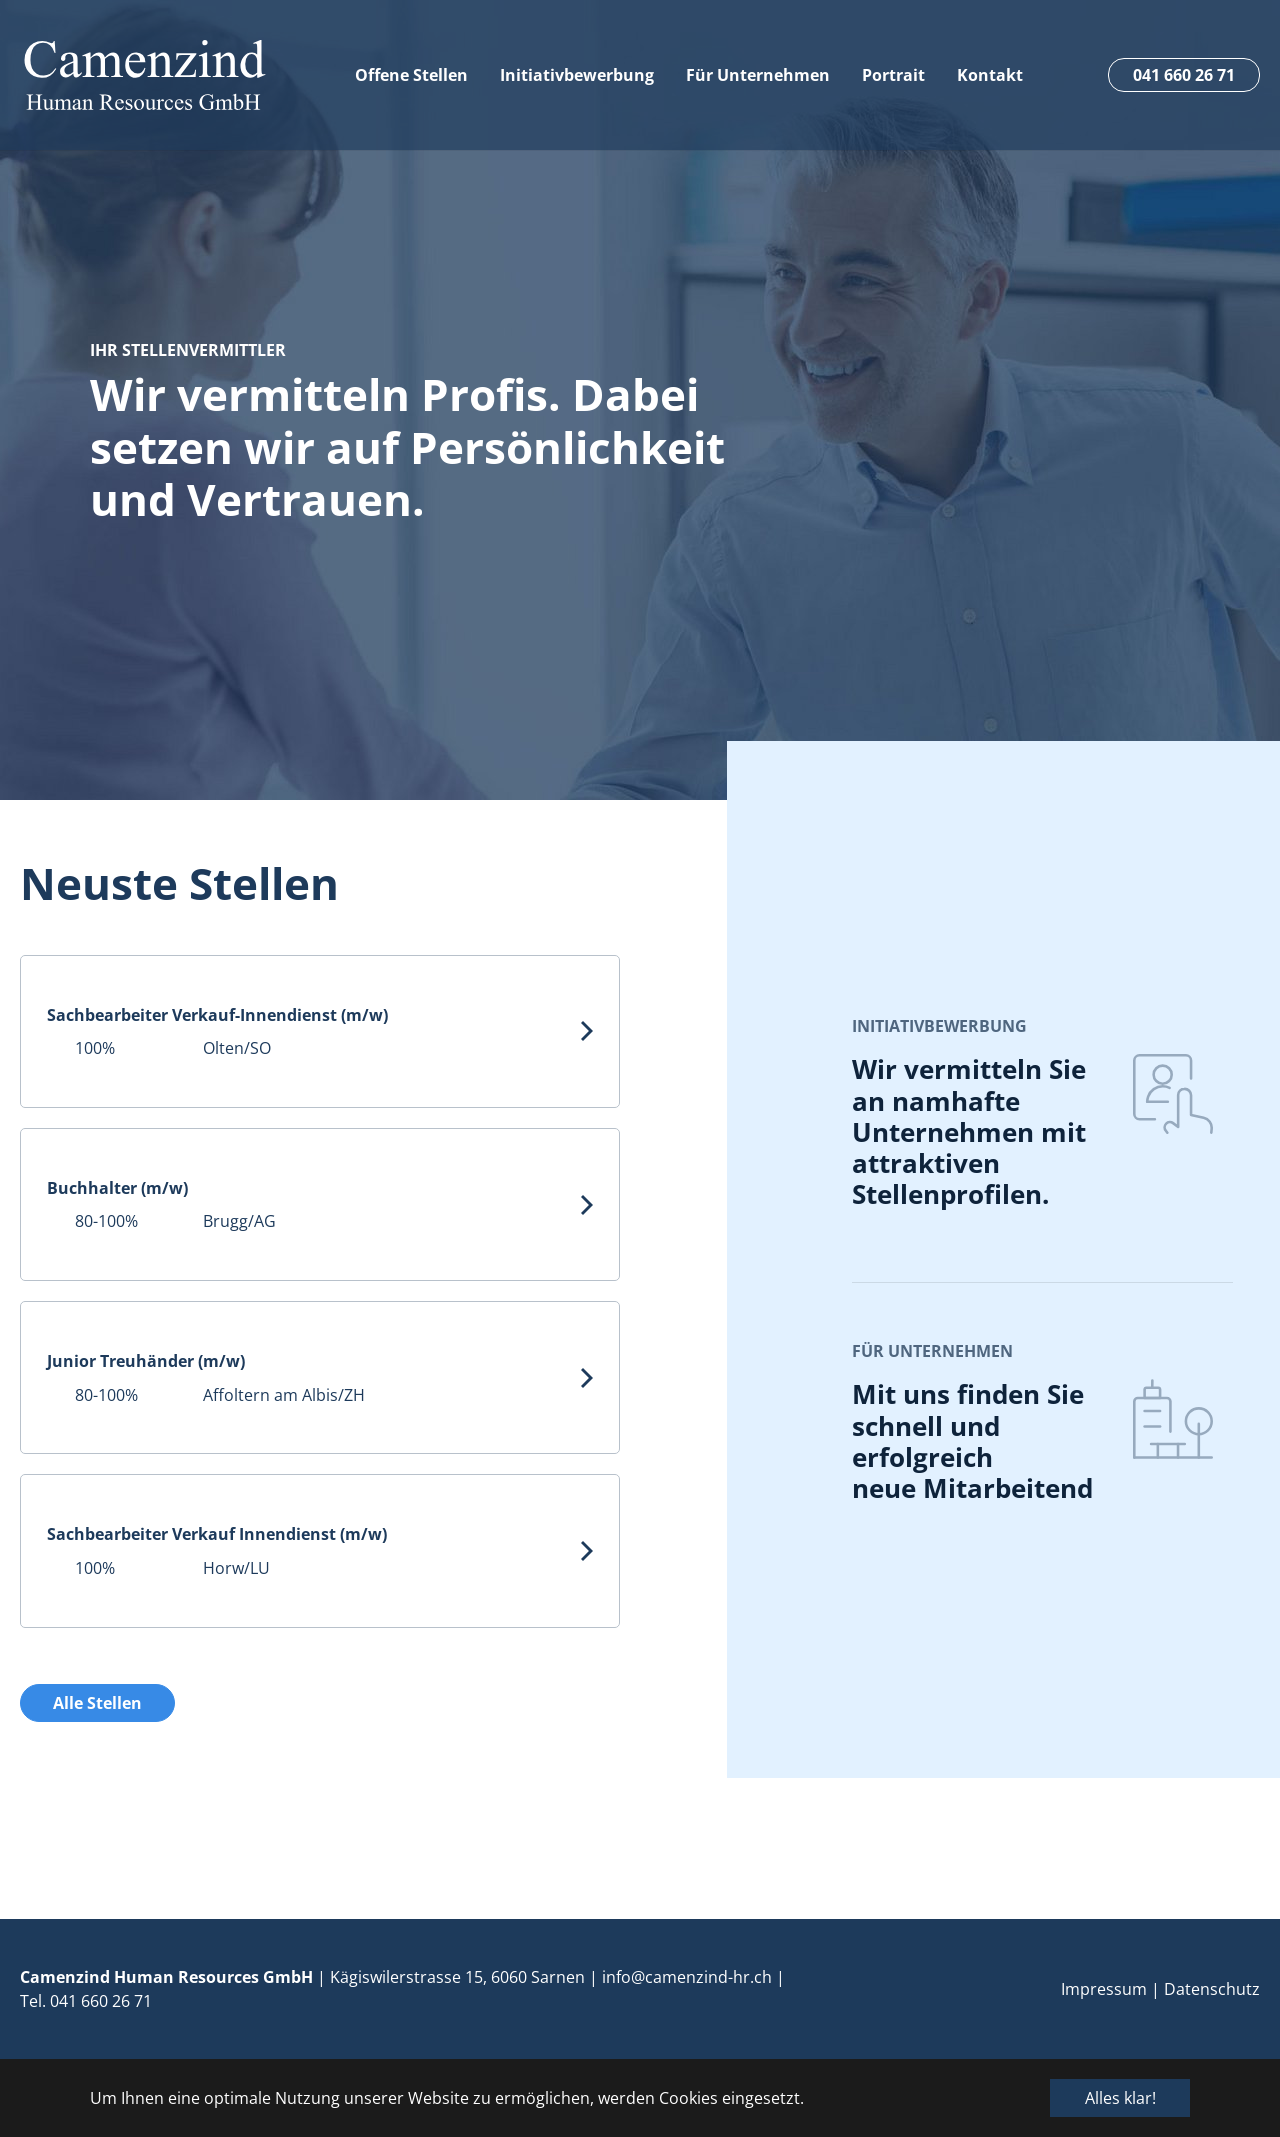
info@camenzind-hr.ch (687, 1977)
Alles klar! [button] (1120, 2098)
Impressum (1104, 1989)
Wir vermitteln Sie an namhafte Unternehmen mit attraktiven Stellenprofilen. (969, 1131)
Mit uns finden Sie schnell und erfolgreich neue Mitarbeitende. (983, 1441)
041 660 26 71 (101, 2001)
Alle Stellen (97, 1703)
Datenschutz (1212, 1989)
